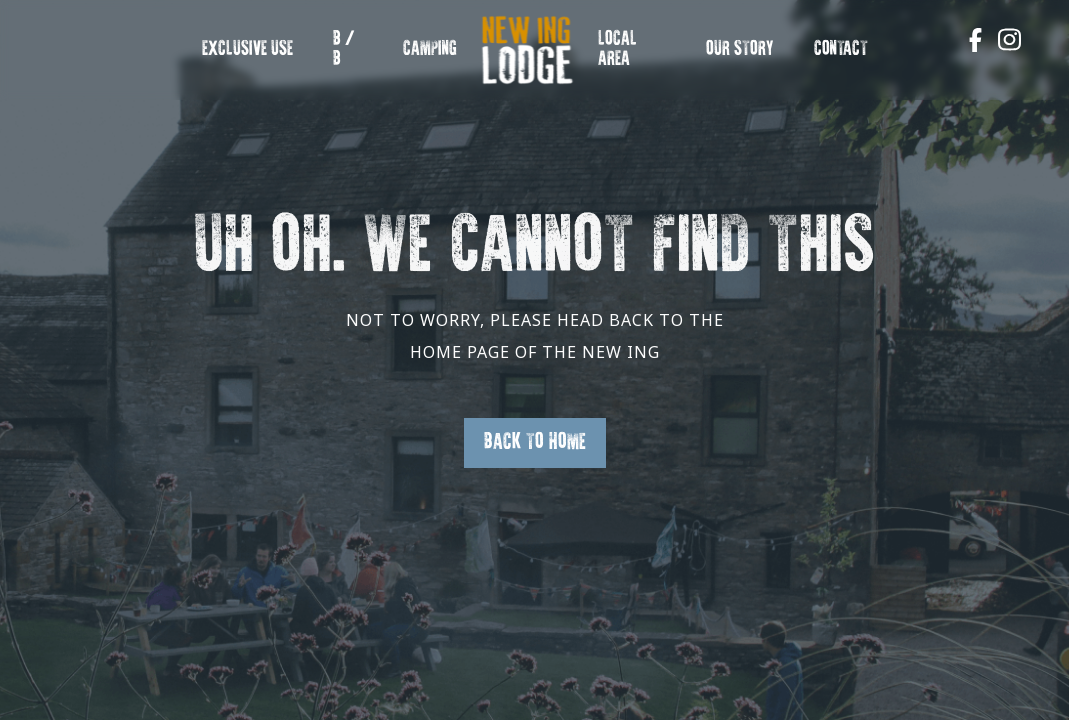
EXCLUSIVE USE (247, 49)
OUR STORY (740, 49)
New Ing (514, 60)
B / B (344, 49)
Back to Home (535, 442)
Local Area (617, 49)
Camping (430, 49)
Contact (841, 49)
